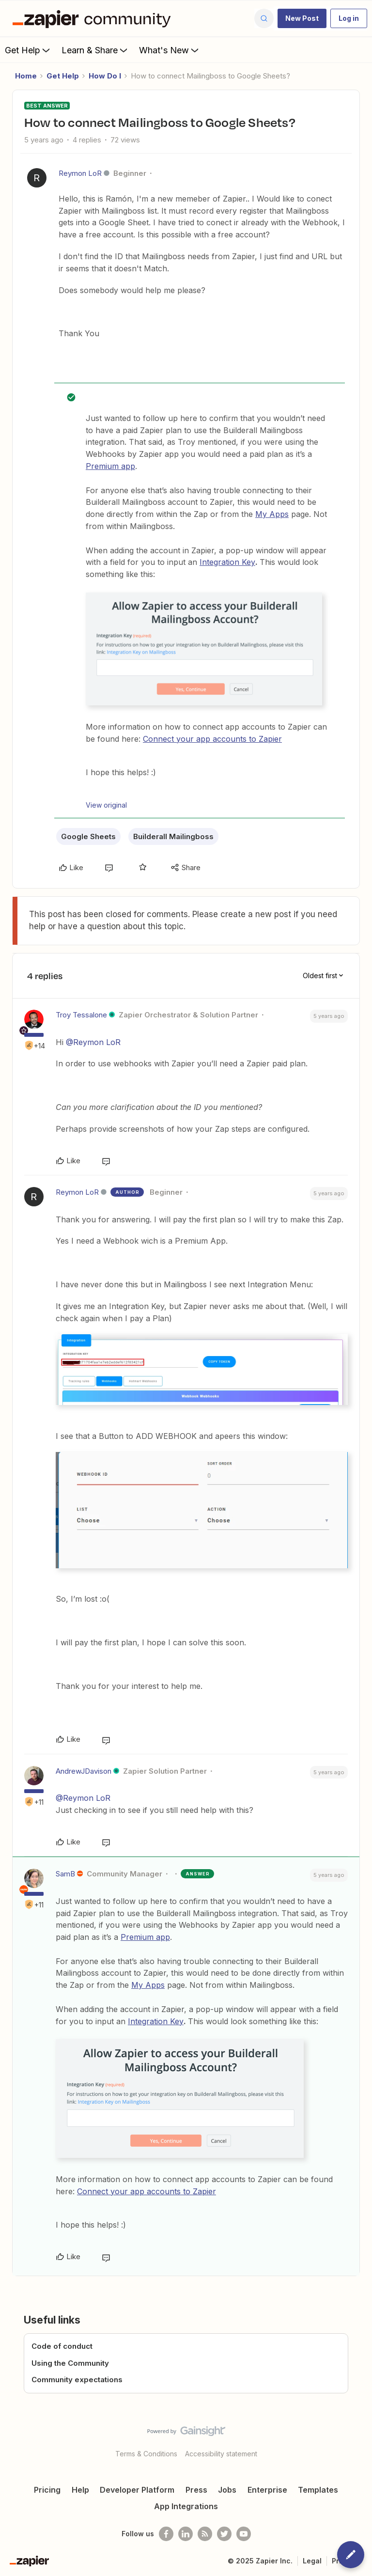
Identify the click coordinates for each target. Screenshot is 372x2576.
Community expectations (77, 2379)
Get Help (28, 50)
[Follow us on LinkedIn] (185, 2534)
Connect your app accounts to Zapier (212, 739)
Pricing (47, 2490)
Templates (318, 2490)
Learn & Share (95, 50)
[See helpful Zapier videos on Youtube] (243, 2534)
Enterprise (267, 2490)
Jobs (227, 2490)
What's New (170, 50)
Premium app (110, 466)
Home (26, 75)
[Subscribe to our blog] (205, 2534)
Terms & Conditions (146, 2454)
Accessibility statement (221, 2454)
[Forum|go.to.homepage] (94, 18)
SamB (65, 1873)
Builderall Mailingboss (173, 836)
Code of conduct (62, 2346)
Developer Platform (137, 2490)
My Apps (272, 514)
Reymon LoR (80, 173)
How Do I (105, 75)
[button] (302, 18)
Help (80, 2490)
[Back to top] (360, 2439)
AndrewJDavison (83, 1771)
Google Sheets (88, 836)
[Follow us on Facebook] (166, 2534)
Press (196, 2490)
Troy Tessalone (81, 1014)
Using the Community (70, 2363)
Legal (312, 2561)
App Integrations (186, 2506)
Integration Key (227, 562)
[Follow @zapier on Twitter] (224, 2534)
